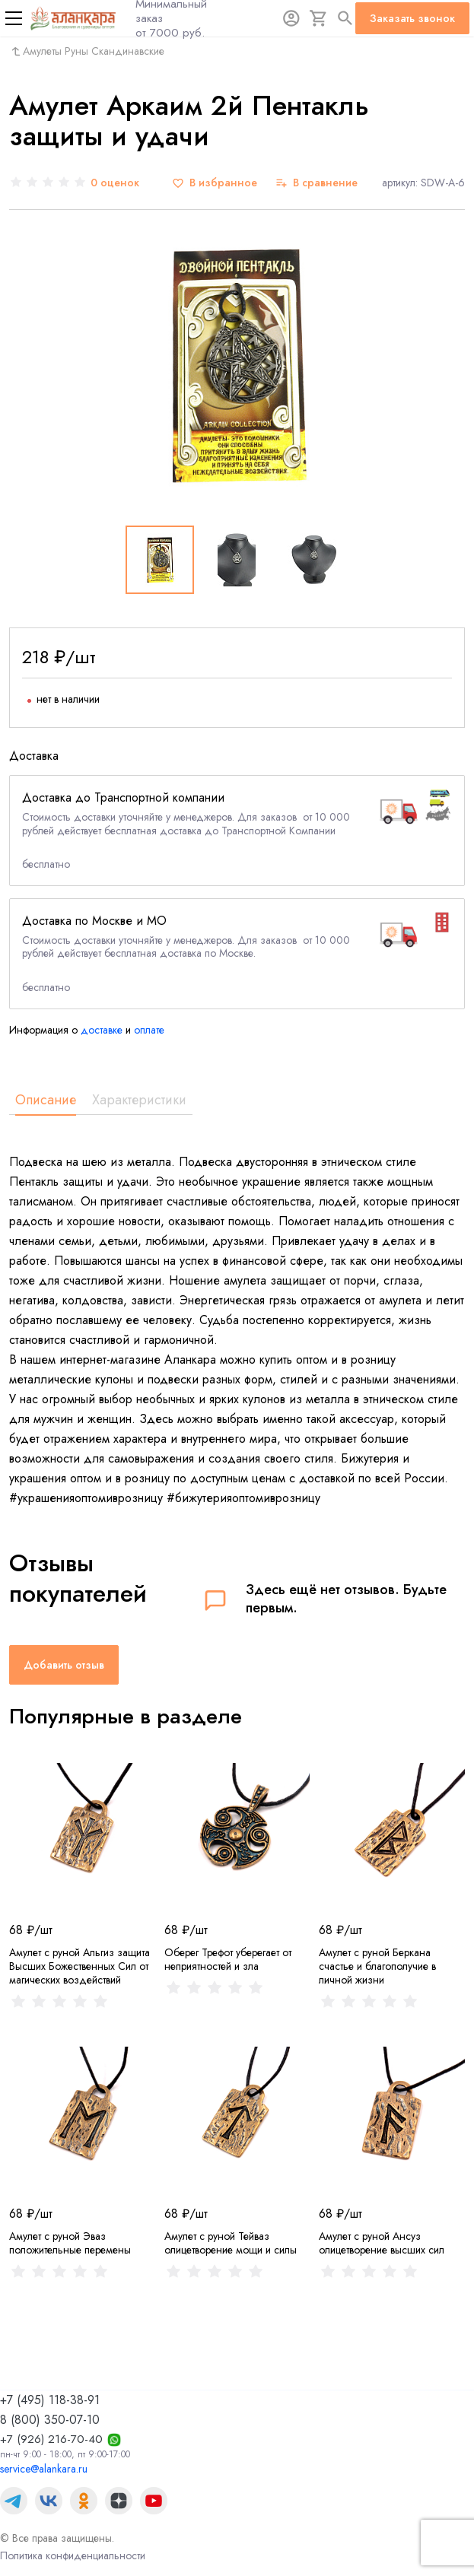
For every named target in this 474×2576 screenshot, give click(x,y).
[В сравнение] (316, 183)
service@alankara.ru (43, 2468)
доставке (101, 1029)
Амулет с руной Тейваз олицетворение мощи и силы (230, 2242)
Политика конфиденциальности (72, 2555)
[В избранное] (214, 183)
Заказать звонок (412, 18)
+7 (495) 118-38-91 (50, 2400)
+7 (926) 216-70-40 (51, 2439)
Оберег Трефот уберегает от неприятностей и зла (227, 1959)
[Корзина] (319, 18)
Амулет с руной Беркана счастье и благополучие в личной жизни (377, 1966)
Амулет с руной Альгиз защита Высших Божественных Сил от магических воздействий (79, 1966)
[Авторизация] (291, 18)
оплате (149, 1029)
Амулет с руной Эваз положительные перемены (70, 2242)
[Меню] (14, 18)
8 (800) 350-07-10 (50, 2419)
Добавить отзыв (64, 1664)
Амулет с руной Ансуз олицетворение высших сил (381, 2242)
